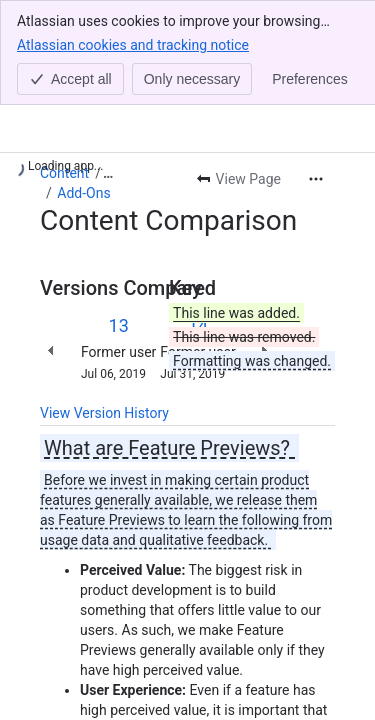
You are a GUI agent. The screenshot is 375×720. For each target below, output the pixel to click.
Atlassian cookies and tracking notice (133, 44)
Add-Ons (83, 193)
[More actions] (316, 179)
